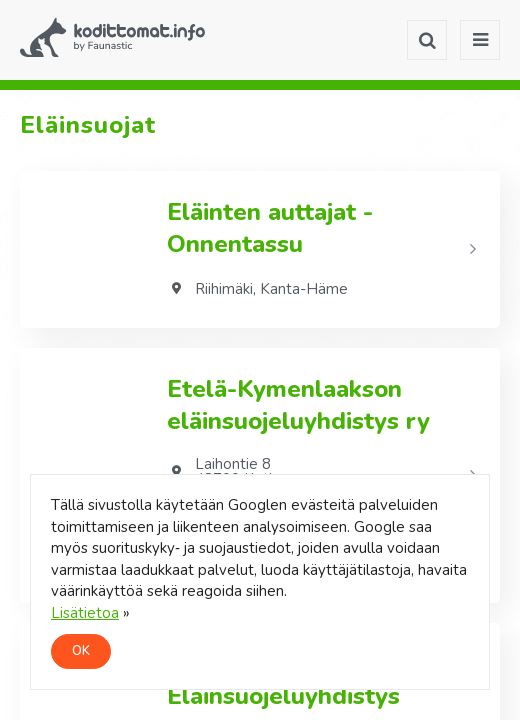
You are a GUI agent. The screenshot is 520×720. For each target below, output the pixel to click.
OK (81, 651)
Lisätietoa (85, 613)
